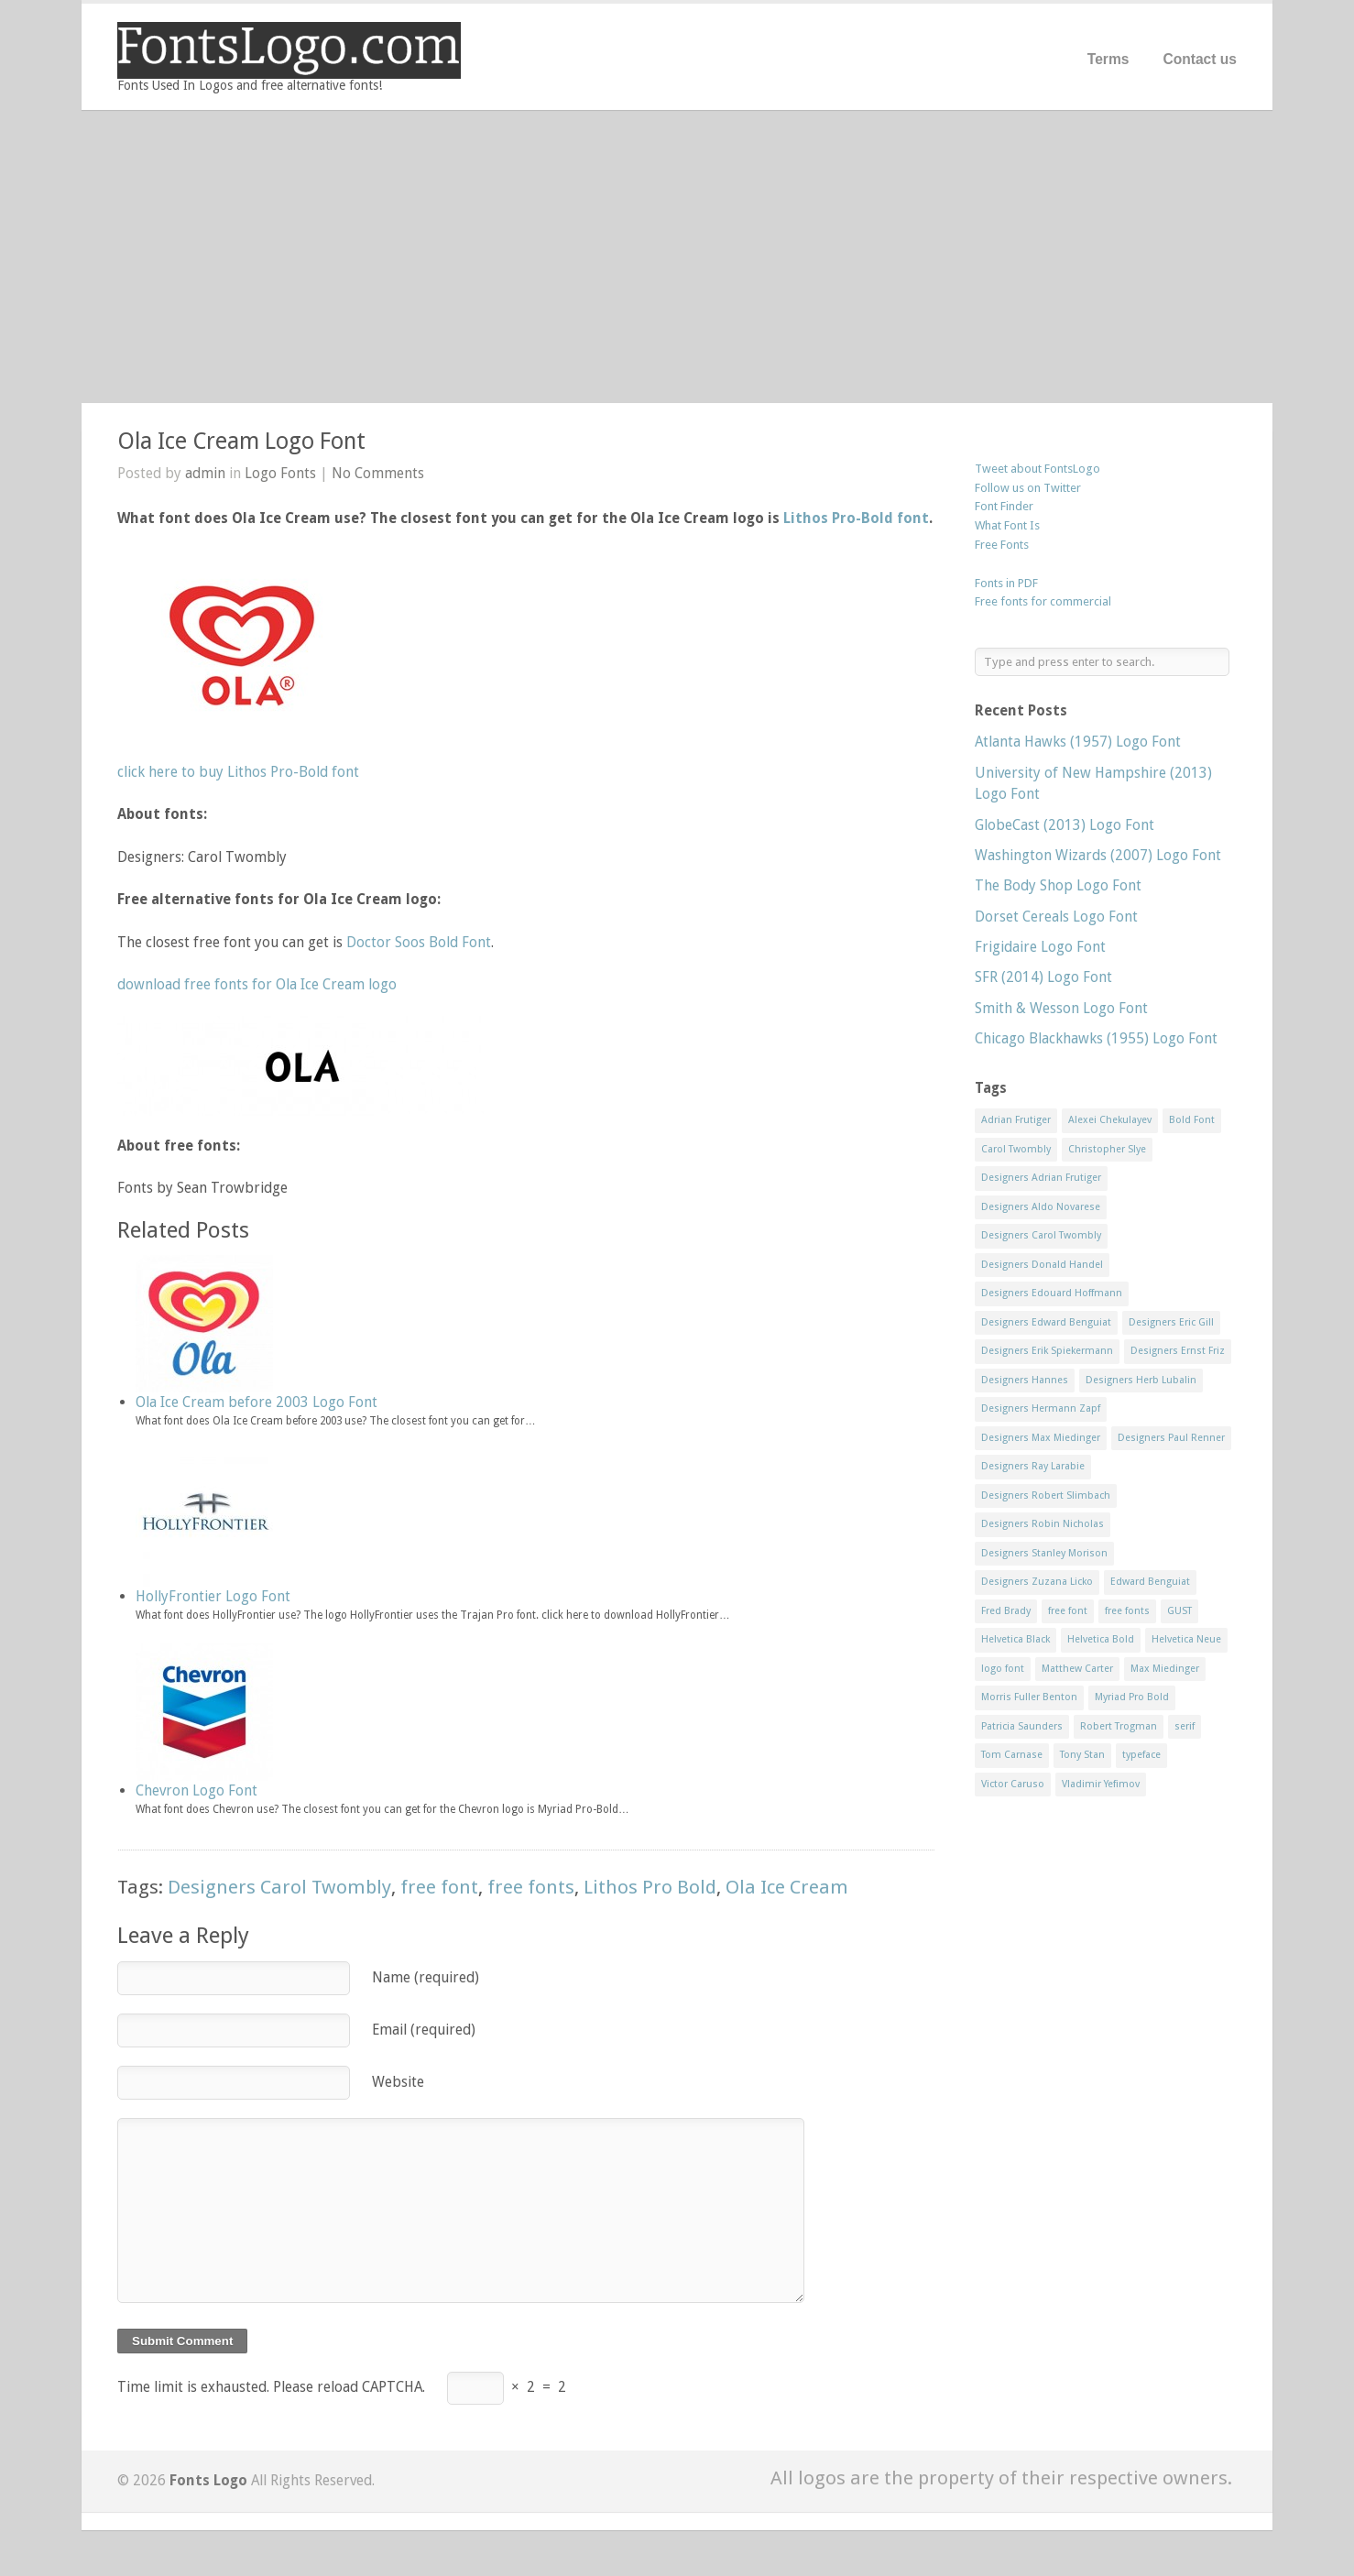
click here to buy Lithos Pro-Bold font (238, 771)
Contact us (1200, 59)
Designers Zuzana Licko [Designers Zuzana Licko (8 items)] (1037, 1582)
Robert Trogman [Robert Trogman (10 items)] (1118, 1726)
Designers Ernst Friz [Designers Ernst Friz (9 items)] (1177, 1351)
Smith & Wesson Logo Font (1061, 1008)
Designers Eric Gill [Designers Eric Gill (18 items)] (1171, 1322)
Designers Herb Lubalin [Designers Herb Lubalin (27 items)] (1141, 1380)
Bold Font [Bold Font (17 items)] (1192, 1120)
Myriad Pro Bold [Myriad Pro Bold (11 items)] (1132, 1697)
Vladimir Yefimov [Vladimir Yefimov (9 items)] (1101, 1784)
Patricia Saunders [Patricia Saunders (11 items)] (1022, 1726)
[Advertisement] (677, 256)
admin (205, 473)
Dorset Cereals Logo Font (1056, 916)
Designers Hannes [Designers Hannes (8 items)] (1024, 1380)
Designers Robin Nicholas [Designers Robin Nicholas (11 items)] (1042, 1524)
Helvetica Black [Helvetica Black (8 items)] (1015, 1639)
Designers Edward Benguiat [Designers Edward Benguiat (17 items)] (1046, 1322)
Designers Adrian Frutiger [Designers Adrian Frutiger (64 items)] (1041, 1178)
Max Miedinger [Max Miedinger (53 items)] (1164, 1669)
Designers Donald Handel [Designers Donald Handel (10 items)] (1042, 1265)
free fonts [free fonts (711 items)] (1127, 1611)
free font (439, 1887)
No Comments (378, 473)
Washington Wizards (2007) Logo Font (1098, 855)
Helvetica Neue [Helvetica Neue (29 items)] (1186, 1639)
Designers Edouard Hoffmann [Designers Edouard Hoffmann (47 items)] (1051, 1293)
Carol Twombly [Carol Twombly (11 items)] (1016, 1149)
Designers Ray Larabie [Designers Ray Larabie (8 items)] (1033, 1466)
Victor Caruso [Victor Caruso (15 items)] (1012, 1784)
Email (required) (423, 2029)
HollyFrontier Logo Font (213, 1596)
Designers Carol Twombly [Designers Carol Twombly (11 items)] (1041, 1235)
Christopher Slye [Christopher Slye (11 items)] (1107, 1149)
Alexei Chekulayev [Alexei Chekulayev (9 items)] (1110, 1120)
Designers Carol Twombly (279, 1887)
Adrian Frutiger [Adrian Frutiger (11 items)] (1016, 1120)
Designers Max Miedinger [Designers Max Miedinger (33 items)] (1040, 1438)
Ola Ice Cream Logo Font (241, 441)
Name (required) (425, 1977)
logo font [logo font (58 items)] (1002, 1669)
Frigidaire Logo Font (1040, 946)
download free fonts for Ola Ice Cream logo (257, 984)
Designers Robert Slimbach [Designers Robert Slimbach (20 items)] (1045, 1495)
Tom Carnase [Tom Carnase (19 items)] (1012, 1755)
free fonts (530, 1887)
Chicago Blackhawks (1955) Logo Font (1096, 1038)
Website (398, 2081)
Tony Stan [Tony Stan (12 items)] (1082, 1755)
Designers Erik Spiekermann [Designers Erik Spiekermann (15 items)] (1047, 1351)
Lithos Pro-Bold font (856, 518)
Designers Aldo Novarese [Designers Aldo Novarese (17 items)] (1040, 1207)
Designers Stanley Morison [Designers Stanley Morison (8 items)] (1044, 1553)
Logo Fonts (280, 473)
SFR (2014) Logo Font (1043, 977)
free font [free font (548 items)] (1067, 1611)
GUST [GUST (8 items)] (1179, 1611)
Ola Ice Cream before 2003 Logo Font (256, 1402)
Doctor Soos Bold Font (418, 942)
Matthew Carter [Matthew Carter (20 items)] (1077, 1669)
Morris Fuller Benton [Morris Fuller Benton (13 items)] (1029, 1697)
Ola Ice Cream (787, 1887)
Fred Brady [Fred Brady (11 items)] (1006, 1611)
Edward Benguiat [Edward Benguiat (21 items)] (1150, 1582)
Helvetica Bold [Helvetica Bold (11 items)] (1100, 1639)
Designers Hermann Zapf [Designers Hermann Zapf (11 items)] (1040, 1408)
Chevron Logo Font (196, 1790)
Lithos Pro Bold (650, 1887)
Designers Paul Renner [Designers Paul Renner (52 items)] (1171, 1438)
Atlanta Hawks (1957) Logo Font (1078, 741)
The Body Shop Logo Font (1058, 885)
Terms (1108, 59)
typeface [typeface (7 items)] (1141, 1755)
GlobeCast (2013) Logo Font (1064, 825)
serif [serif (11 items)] (1184, 1726)
